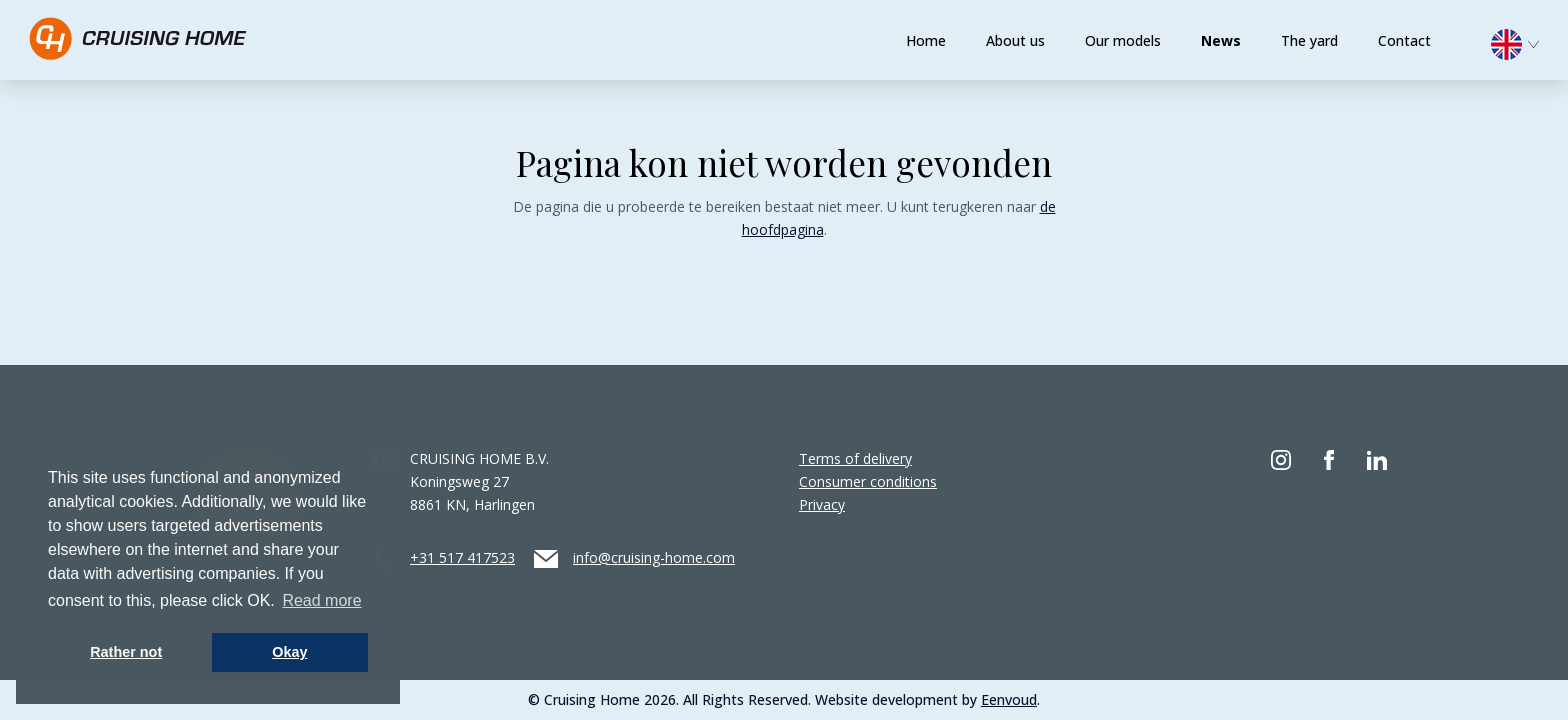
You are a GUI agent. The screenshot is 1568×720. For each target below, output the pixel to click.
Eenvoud (1009, 699)
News (1221, 40)
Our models (1123, 40)
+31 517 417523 (462, 557)
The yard (1309, 40)
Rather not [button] (126, 652)
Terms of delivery (855, 458)
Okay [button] (289, 652)
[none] (1525, 49)
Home (926, 40)
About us (1015, 40)
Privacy (822, 504)
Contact (1404, 40)
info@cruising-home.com (654, 557)
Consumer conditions (868, 481)
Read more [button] (321, 600)
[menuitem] (1525, 42)
